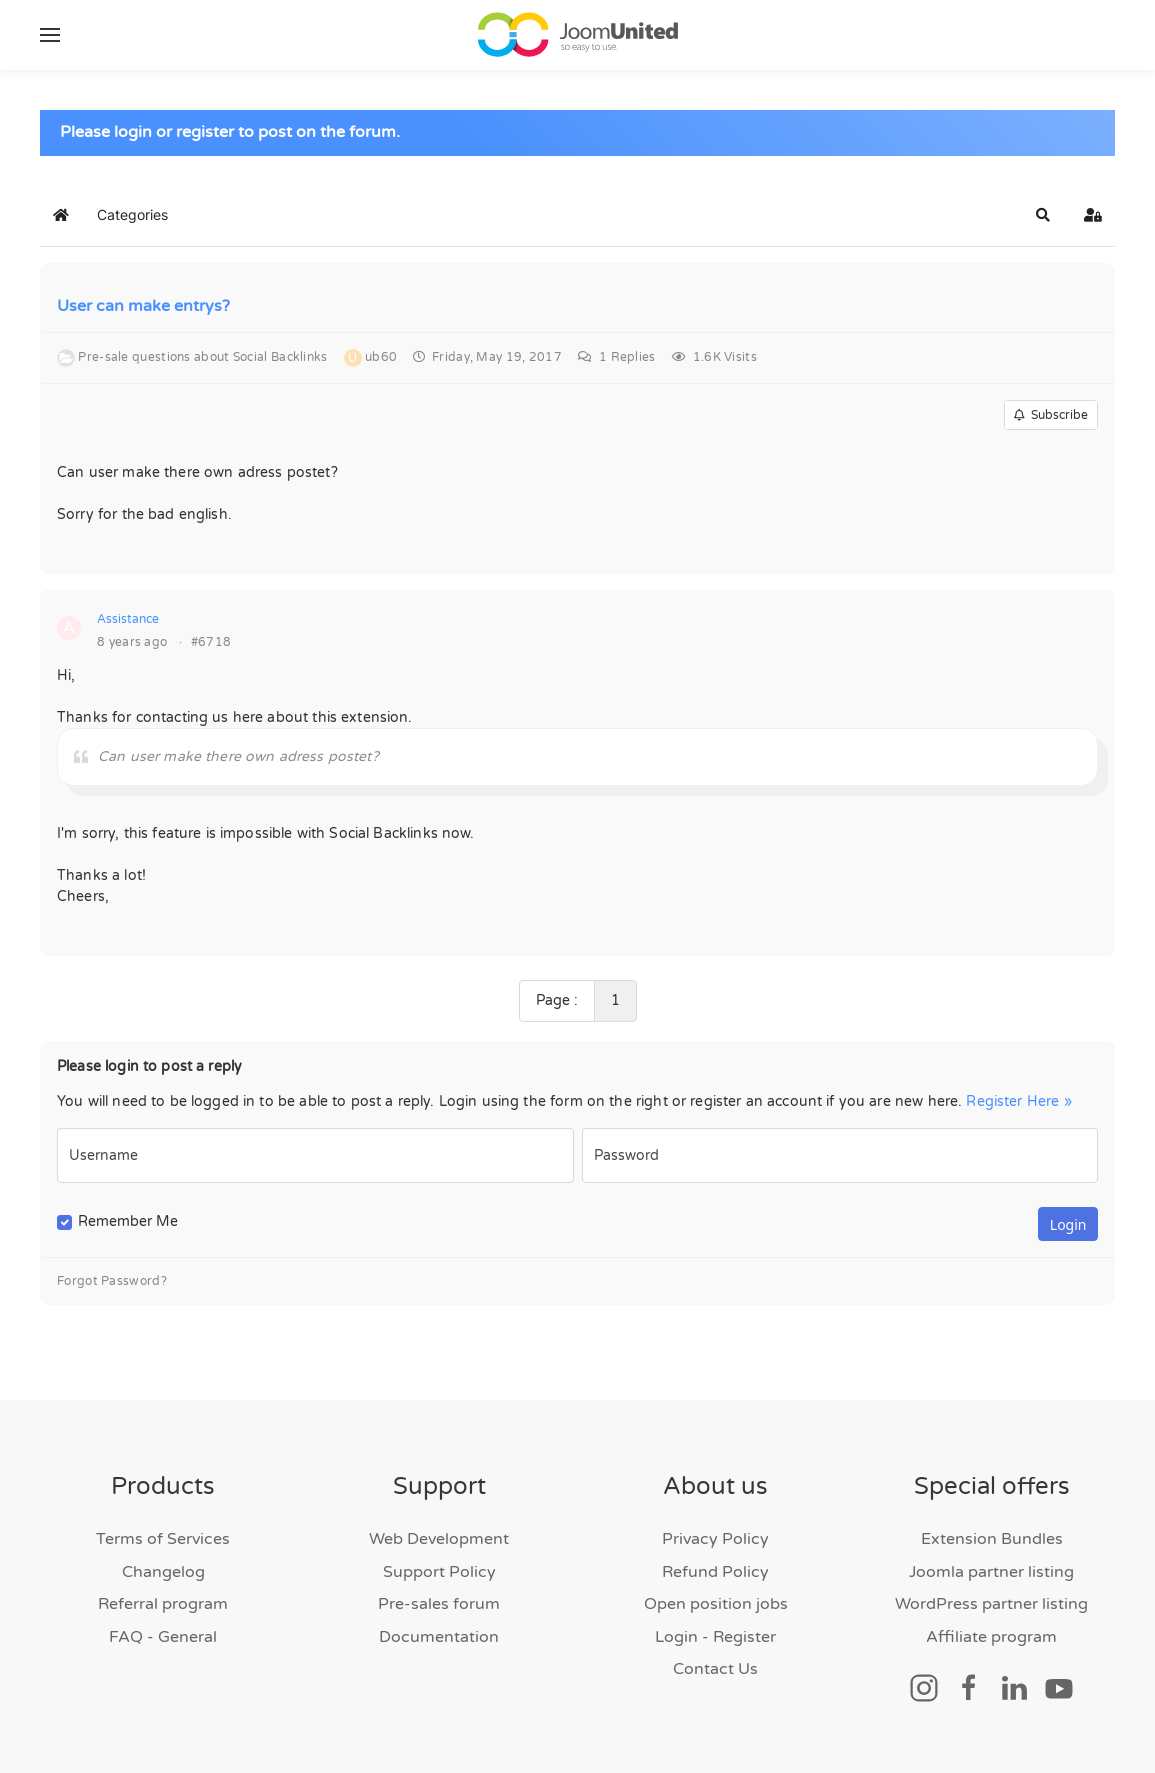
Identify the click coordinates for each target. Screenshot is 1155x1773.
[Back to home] (578, 35)
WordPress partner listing (991, 1604)
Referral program (163, 1604)
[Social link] (924, 1687)
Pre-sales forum (439, 1604)
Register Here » (1018, 1101)
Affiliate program (991, 1637)
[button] (50, 35)
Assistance (128, 619)
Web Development (439, 1539)
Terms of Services (163, 1539)
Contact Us (715, 1669)
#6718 (211, 642)
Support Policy (439, 1572)
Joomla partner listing (991, 1572)
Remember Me (128, 1221)
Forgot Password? (112, 1281)
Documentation (439, 1637)
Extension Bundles (992, 1539)
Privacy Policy (715, 1539)
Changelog (163, 1572)
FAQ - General (163, 1637)
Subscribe (1051, 415)
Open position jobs (716, 1604)
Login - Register (715, 1637)
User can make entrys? (143, 306)
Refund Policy (715, 1572)
